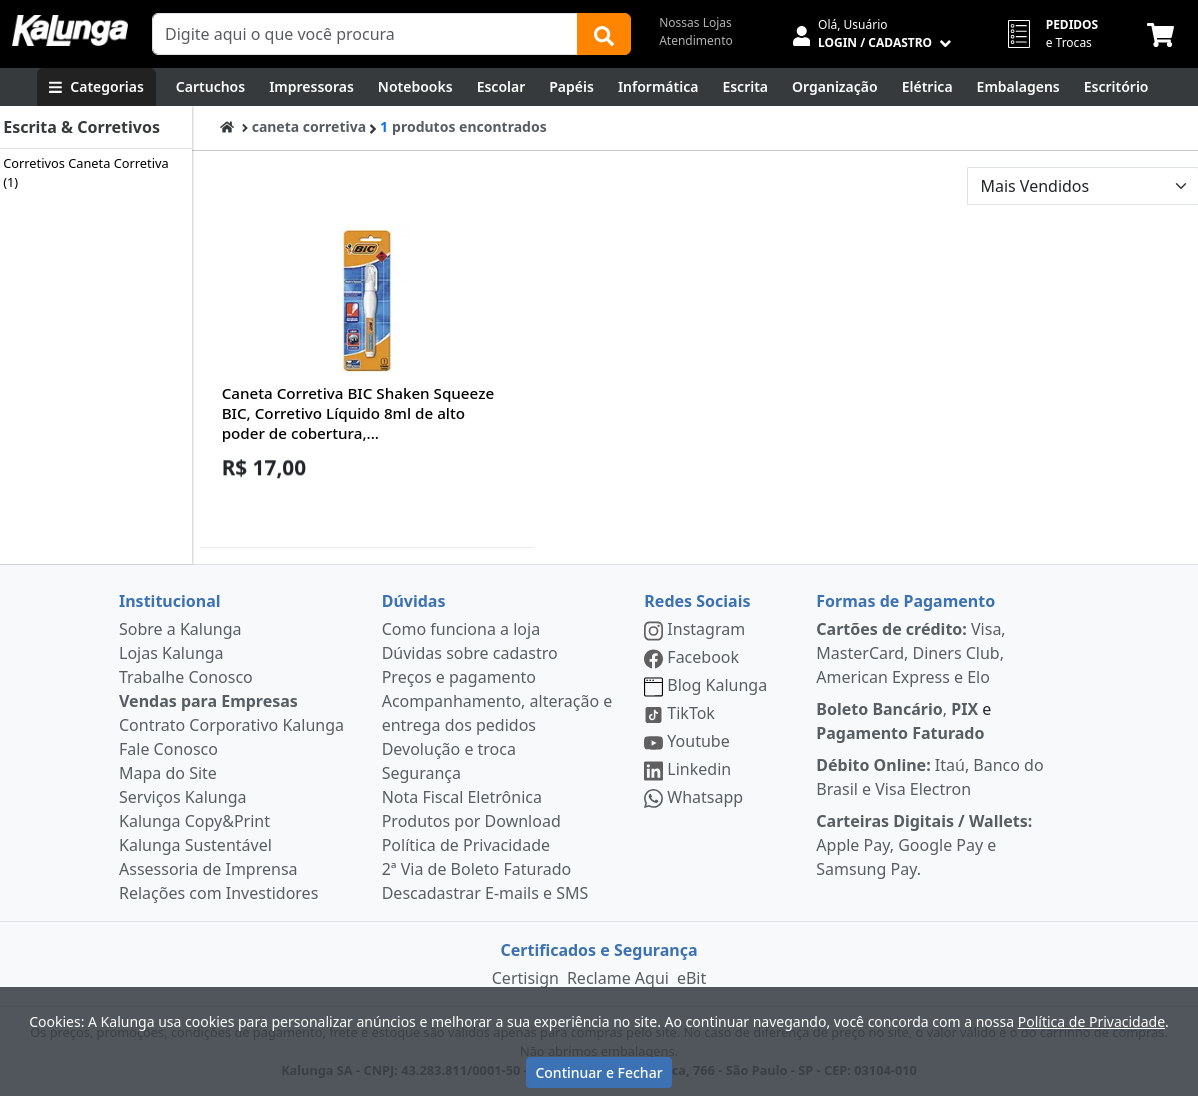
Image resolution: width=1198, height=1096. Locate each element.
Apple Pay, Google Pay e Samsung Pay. (924, 845)
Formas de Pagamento (905, 601)
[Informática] (658, 87)
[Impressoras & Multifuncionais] (311, 87)
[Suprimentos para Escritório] (1116, 87)
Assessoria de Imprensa (208, 869)
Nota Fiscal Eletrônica (462, 797)
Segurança (421, 773)
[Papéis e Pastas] (571, 87)
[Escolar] (501, 87)
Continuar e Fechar (598, 1072)
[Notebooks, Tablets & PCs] (415, 87)
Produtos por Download (471, 821)
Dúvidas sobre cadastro (470, 653)
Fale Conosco (168, 749)
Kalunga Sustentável (195, 845)
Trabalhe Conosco (186, 677)
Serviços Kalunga (182, 797)
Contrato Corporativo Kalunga (231, 725)
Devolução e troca (449, 749)
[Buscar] (604, 34)
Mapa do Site (168, 773)
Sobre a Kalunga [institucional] (180, 629)
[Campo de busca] (365, 34)
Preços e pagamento (459, 677)
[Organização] (835, 87)
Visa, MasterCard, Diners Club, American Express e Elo (910, 653)
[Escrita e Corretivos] (745, 87)
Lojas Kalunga (171, 653)
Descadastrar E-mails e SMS (485, 893)
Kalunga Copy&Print (194, 821)
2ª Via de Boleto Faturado (477, 869)
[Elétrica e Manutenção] (927, 87)
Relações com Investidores (218, 893)
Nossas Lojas (695, 22)
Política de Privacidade (466, 845)
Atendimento (696, 40)
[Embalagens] (1018, 87)
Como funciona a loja (461, 629)
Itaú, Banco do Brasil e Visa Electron (929, 777)
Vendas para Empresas (208, 701)
